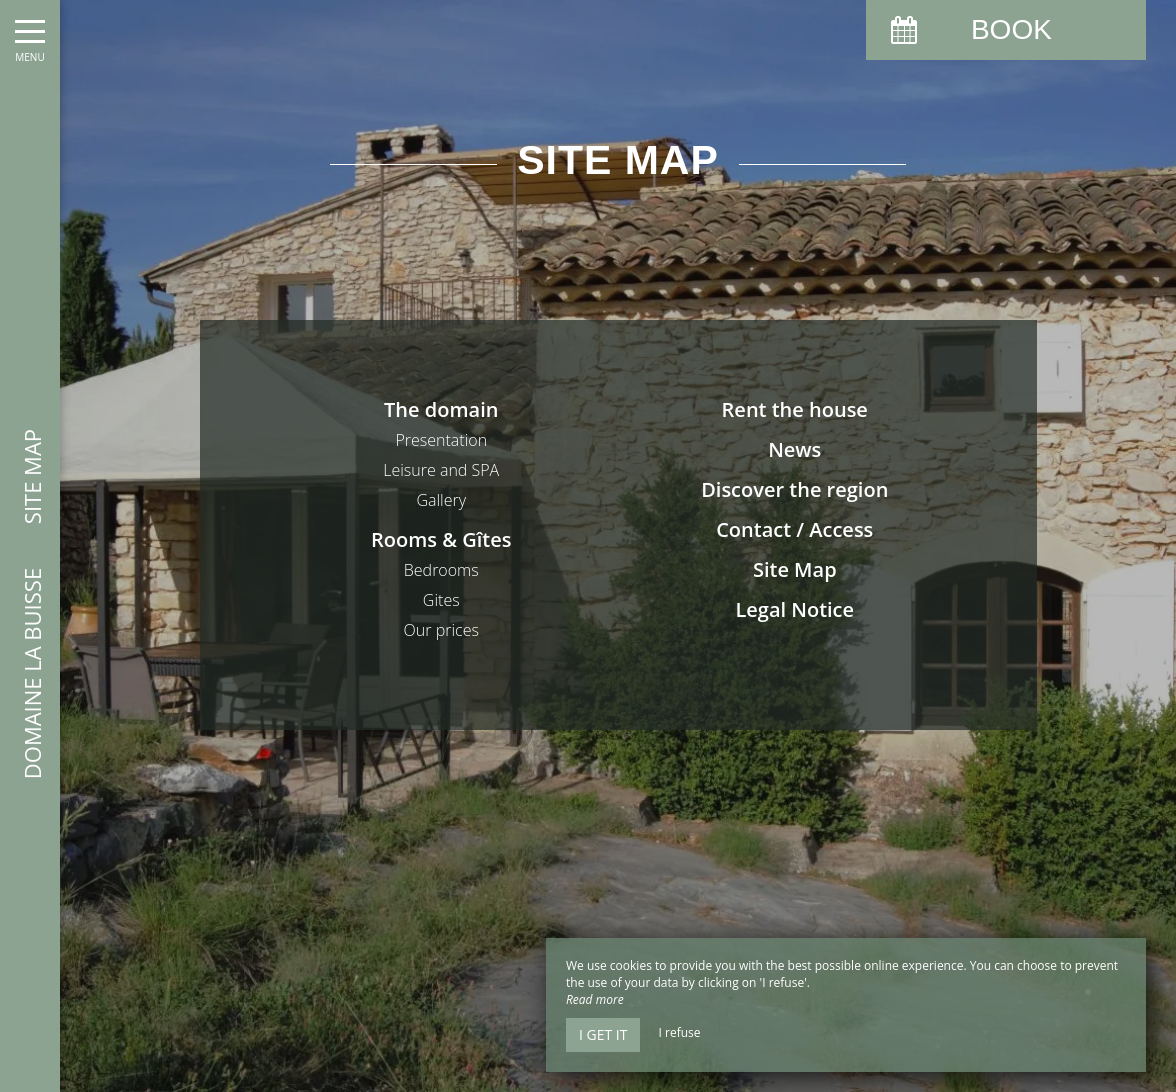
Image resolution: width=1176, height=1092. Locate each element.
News (794, 449)
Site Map (795, 569)
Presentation (441, 440)
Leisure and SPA (441, 470)
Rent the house (795, 409)
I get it (603, 1034)
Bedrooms (441, 570)
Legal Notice (794, 609)
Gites (441, 600)
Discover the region (794, 489)
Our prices (441, 630)
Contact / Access (794, 529)
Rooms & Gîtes (441, 539)
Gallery (441, 500)
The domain (441, 409)
